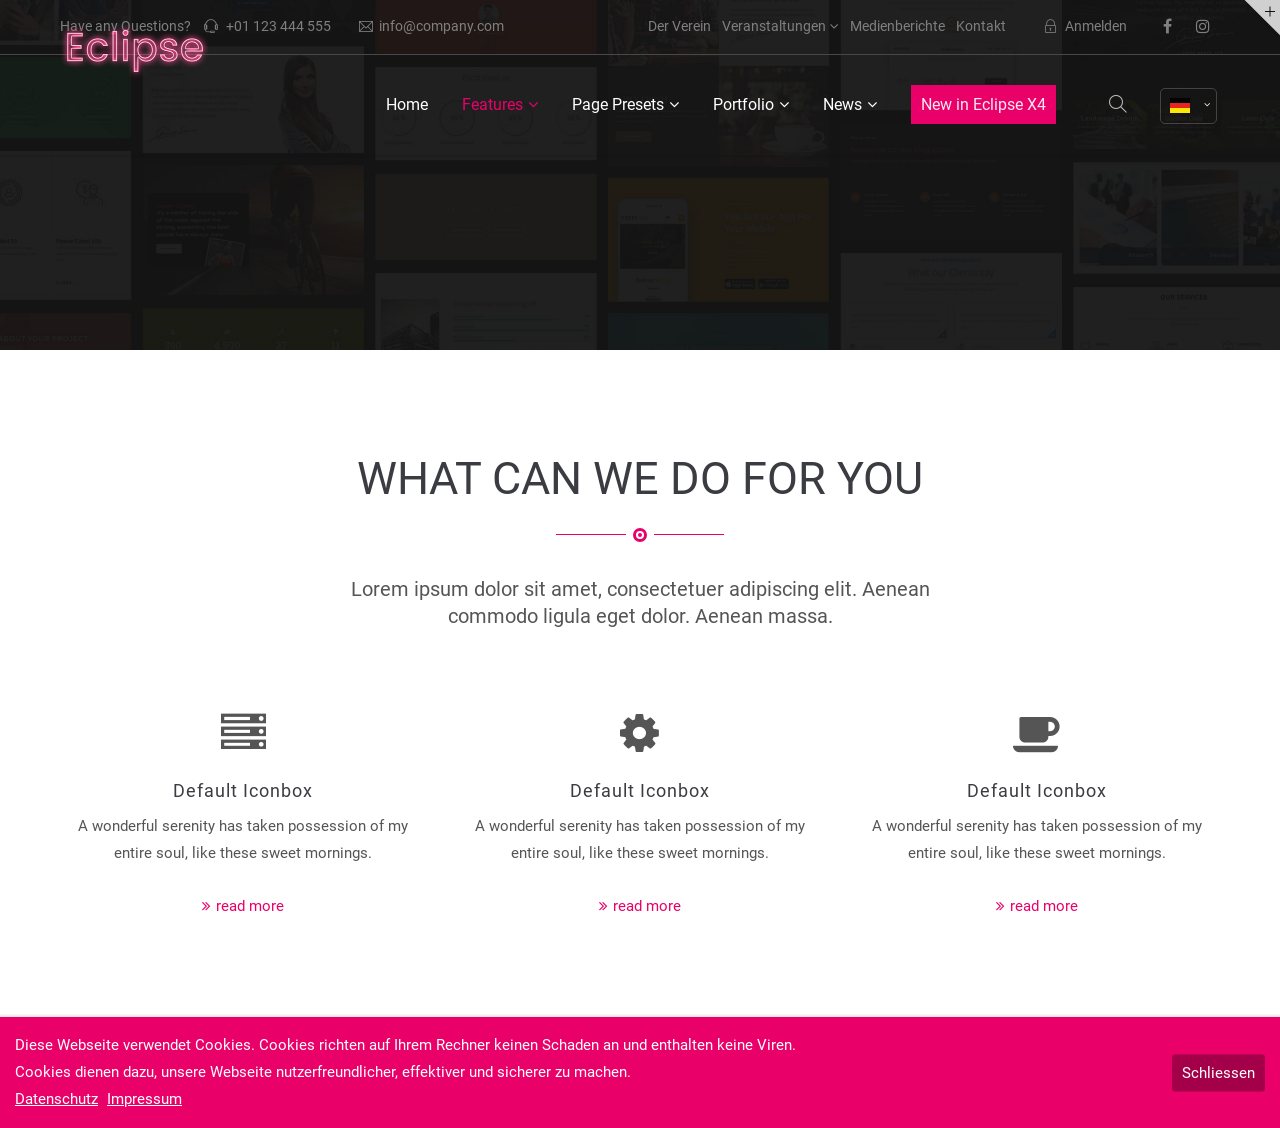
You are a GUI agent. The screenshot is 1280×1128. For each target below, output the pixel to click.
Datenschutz (56, 1099)
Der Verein (679, 26)
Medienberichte (897, 26)
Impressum (144, 1099)
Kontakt (981, 26)
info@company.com (431, 26)
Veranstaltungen (774, 26)
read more (250, 906)
